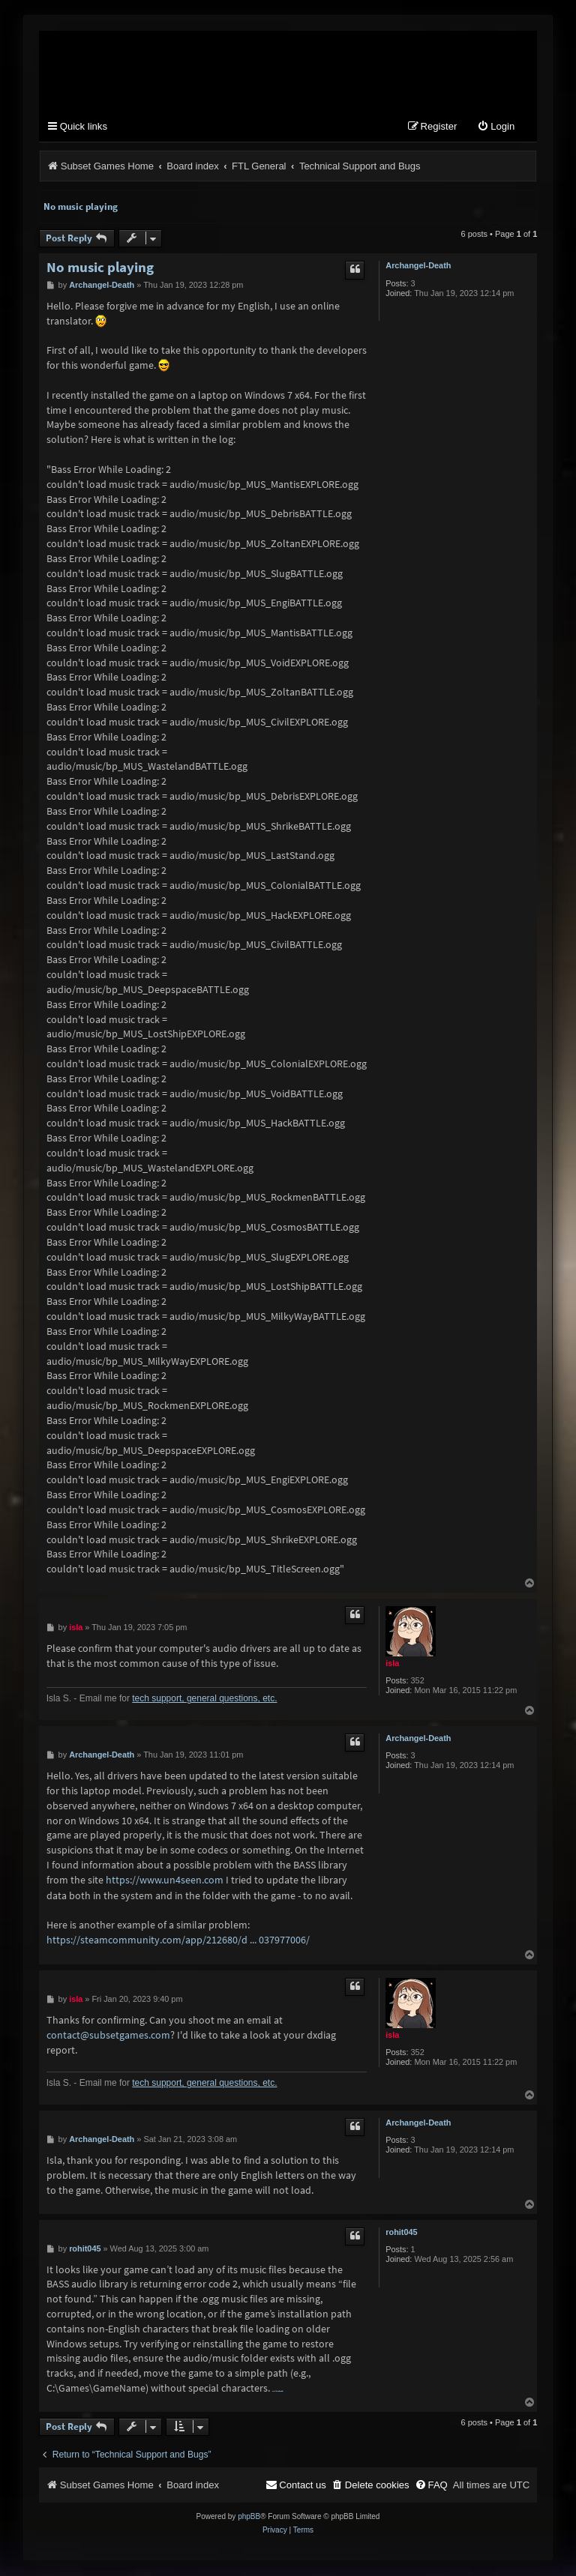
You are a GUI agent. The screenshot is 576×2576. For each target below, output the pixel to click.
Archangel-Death (418, 266)
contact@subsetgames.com (108, 2035)
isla (392, 1663)
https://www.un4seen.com (165, 1880)
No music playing (81, 207)
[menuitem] (495, 128)
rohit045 (401, 2232)
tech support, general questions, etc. (204, 1699)
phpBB (249, 2517)
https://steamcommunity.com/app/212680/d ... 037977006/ (178, 1940)
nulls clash (278, 2392)
